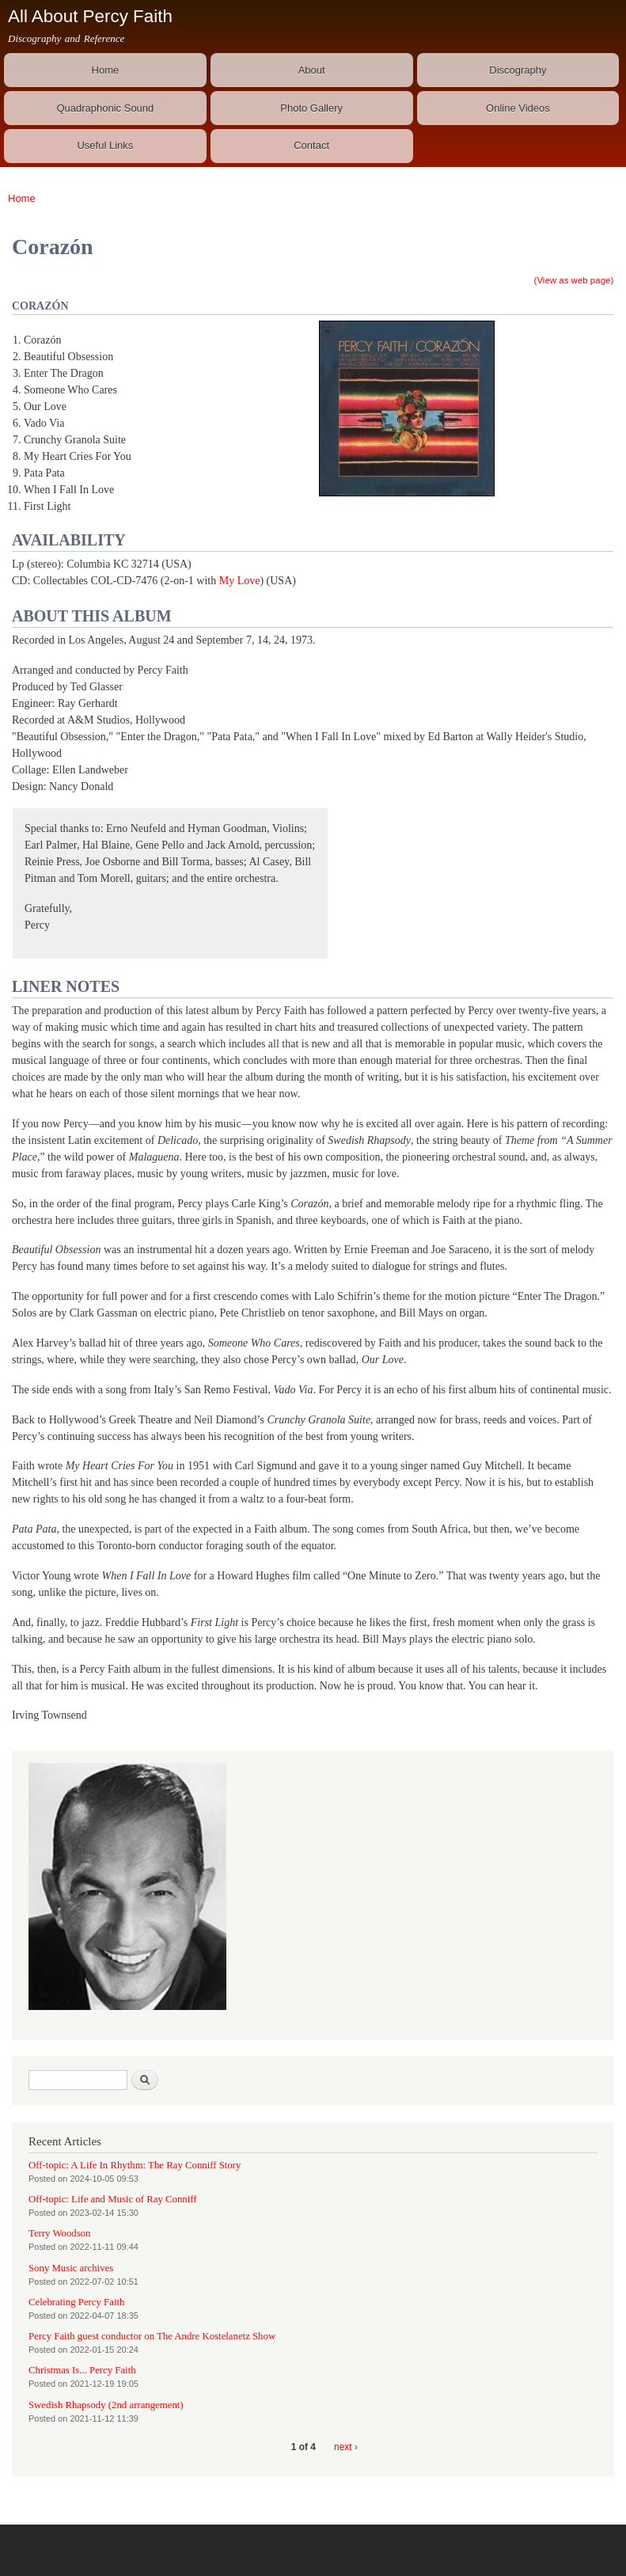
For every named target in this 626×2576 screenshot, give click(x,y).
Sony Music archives (70, 2268)
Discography (517, 70)
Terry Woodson (59, 2233)
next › (346, 2447)
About (311, 70)
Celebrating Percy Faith (76, 2302)
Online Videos (518, 108)
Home (106, 70)
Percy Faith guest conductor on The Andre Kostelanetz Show (151, 2336)
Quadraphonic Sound (105, 108)
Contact (311, 145)
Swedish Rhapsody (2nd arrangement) (106, 2405)
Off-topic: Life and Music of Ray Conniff (112, 2199)
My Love (239, 581)
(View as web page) (574, 280)
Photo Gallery (311, 108)
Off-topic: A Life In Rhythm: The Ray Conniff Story (134, 2165)
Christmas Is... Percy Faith (82, 2370)
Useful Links (105, 145)
